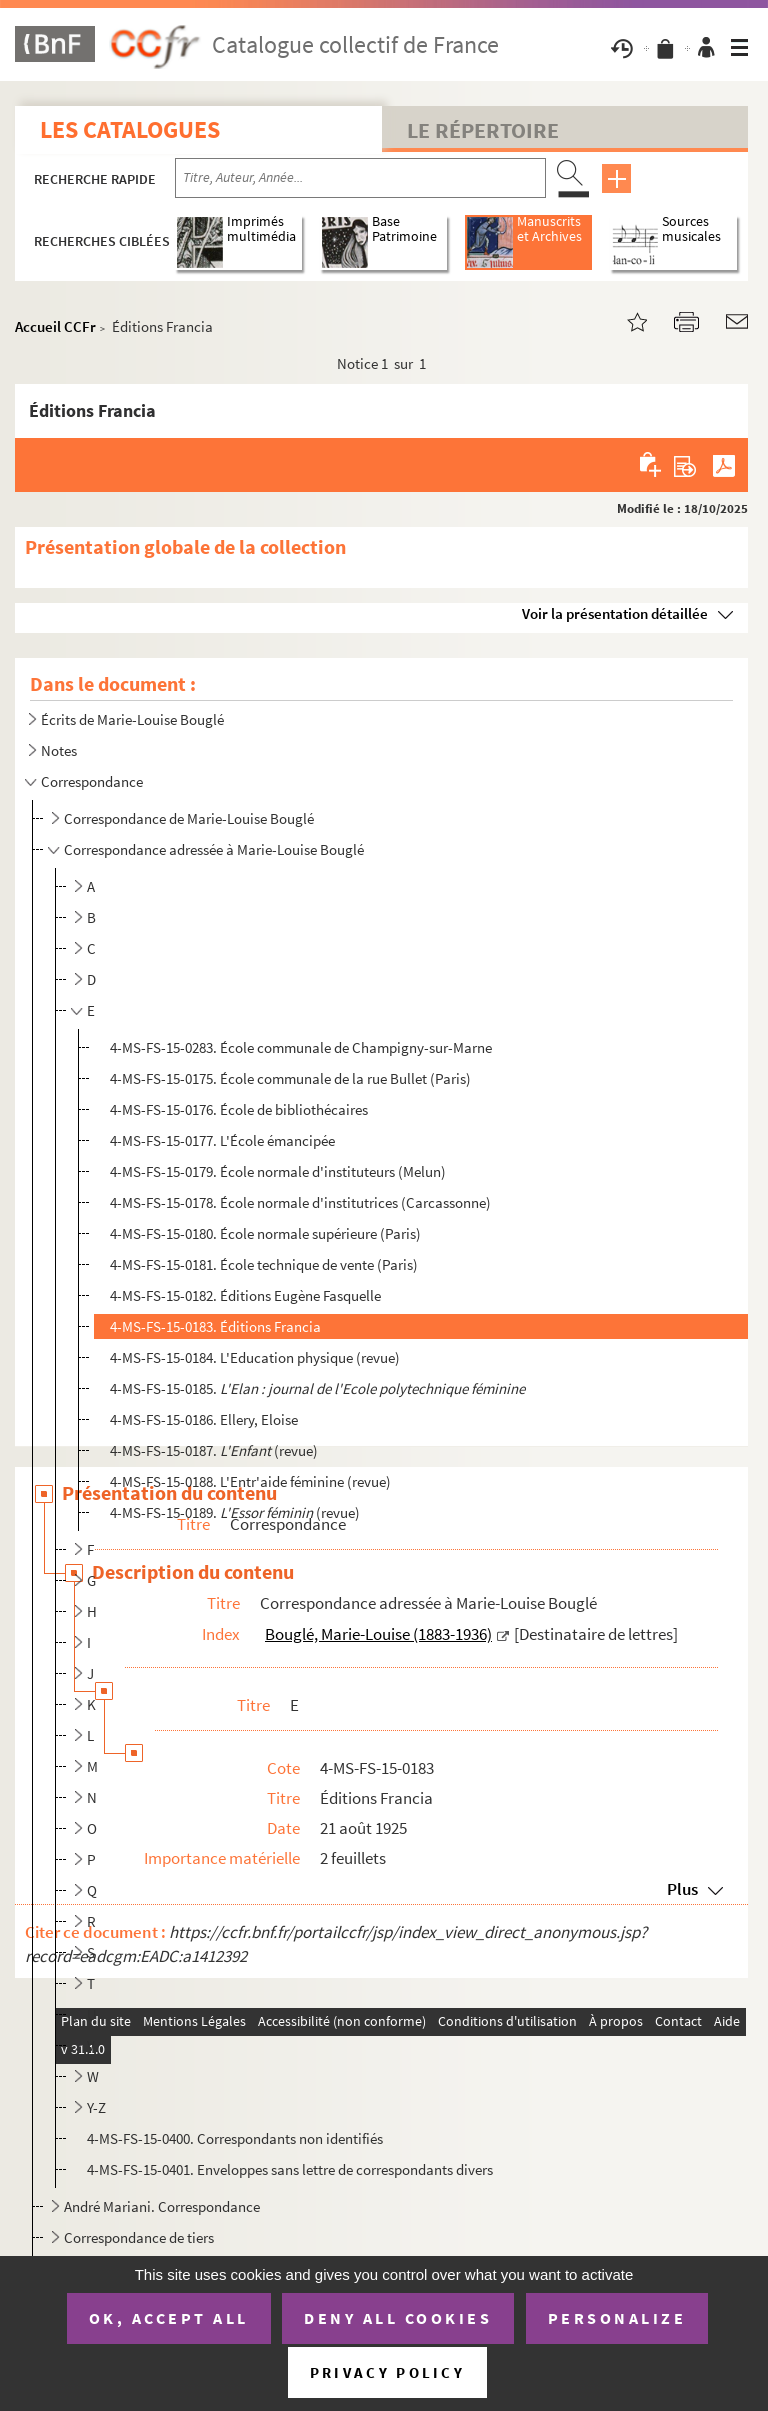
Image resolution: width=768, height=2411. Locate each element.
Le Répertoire (483, 130)
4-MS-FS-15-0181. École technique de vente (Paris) (264, 1264)
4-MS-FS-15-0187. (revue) (214, 1450)
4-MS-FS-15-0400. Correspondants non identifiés (235, 2138)
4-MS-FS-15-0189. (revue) (235, 1512)
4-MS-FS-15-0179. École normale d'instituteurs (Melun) (278, 1171)
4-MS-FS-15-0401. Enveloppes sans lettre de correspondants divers (290, 2169)
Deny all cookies (398, 2318)
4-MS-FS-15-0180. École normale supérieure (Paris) (265, 1233)
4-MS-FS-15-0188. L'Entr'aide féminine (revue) (250, 1481)
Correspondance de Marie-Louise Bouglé (189, 818)
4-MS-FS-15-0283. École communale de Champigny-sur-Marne (301, 1047)
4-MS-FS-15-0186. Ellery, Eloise (204, 1419)
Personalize (617, 2318)
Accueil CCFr (55, 326)
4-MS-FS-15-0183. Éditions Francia (215, 1326)
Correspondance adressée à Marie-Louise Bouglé (214, 849)
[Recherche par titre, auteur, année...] (360, 178)
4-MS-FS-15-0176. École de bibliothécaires (239, 1109)
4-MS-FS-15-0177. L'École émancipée (222, 1140)
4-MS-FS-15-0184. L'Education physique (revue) (255, 1357)
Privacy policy (387, 2372)
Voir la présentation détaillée (615, 613)
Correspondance (92, 781)
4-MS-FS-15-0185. (317, 1388)
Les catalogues (130, 129)
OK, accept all (169, 2318)
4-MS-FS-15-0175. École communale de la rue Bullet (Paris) (290, 1078)
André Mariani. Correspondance (162, 2206)
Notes (59, 750)
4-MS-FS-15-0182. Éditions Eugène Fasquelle (245, 1295)
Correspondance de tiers (139, 2237)
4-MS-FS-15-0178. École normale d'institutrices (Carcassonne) (300, 1202)
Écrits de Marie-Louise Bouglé (132, 719)
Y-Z (96, 2107)
